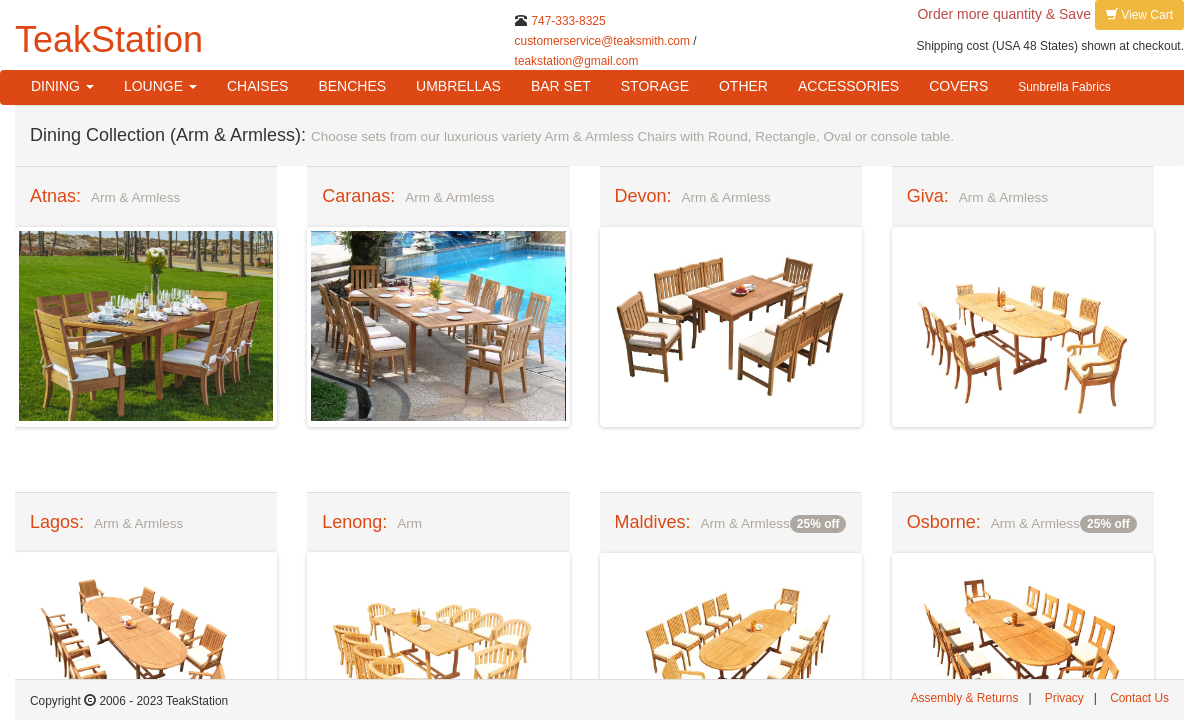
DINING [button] (62, 86)
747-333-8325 (568, 21)
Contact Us (1139, 698)
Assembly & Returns (965, 698)
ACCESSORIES (848, 86)
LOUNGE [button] (160, 86)
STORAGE (655, 86)
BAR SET (561, 86)
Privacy (1064, 698)
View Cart (1139, 14)
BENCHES (352, 86)
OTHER (743, 86)
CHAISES (257, 86)
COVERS (958, 86)
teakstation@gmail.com (577, 61)
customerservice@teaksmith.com (602, 41)
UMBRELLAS (458, 86)
